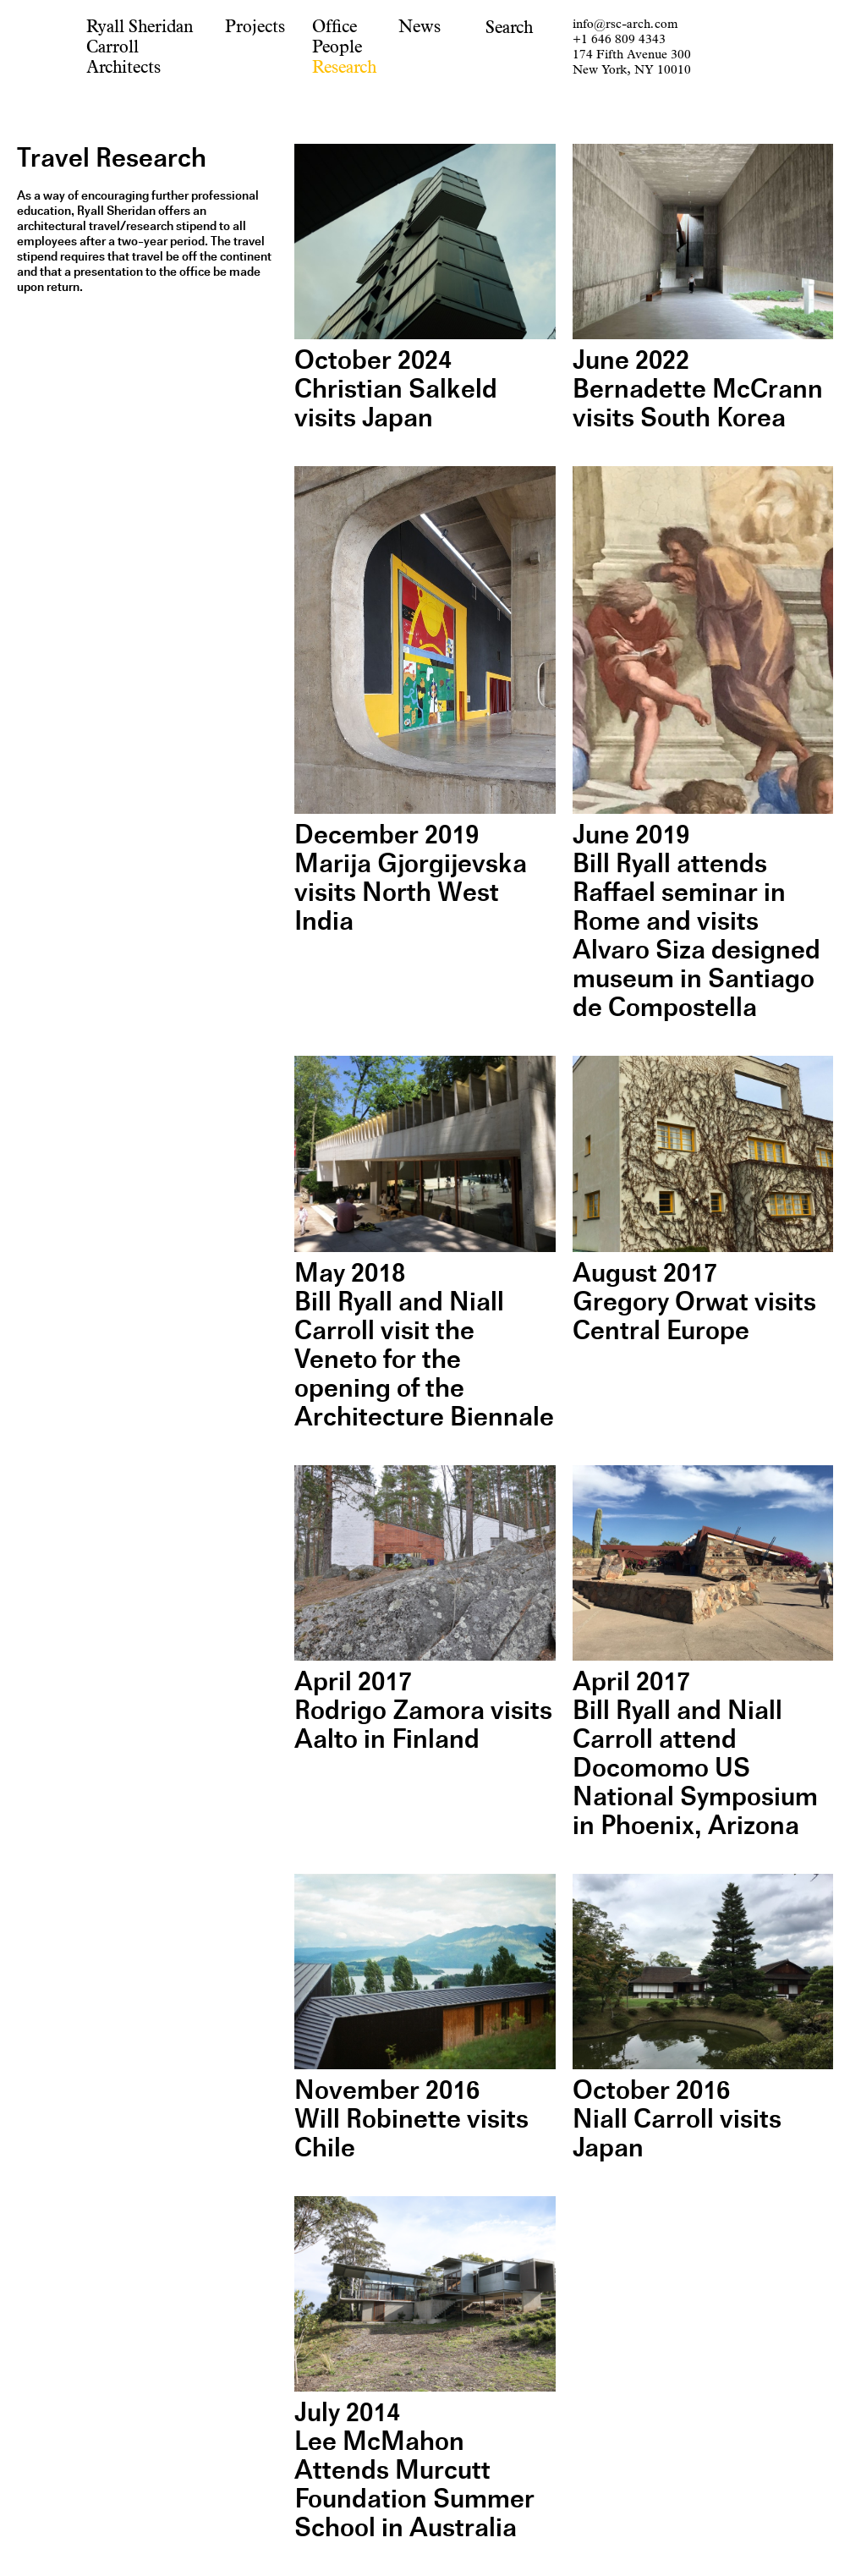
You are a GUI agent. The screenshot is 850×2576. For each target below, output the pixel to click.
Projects (255, 27)
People (337, 47)
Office (334, 27)
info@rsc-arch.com (625, 24)
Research (344, 67)
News (419, 27)
